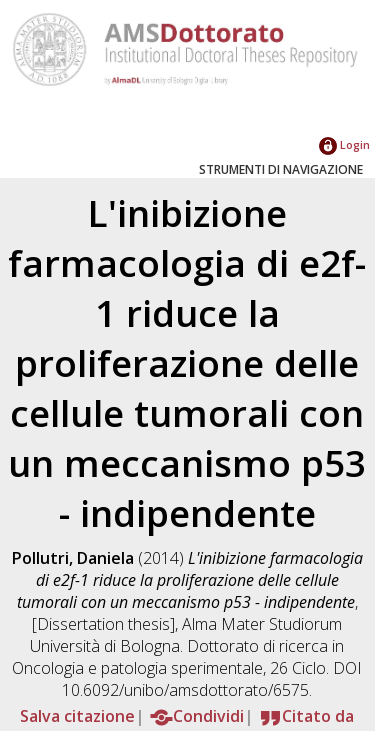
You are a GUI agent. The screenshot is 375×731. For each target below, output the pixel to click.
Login (344, 144)
